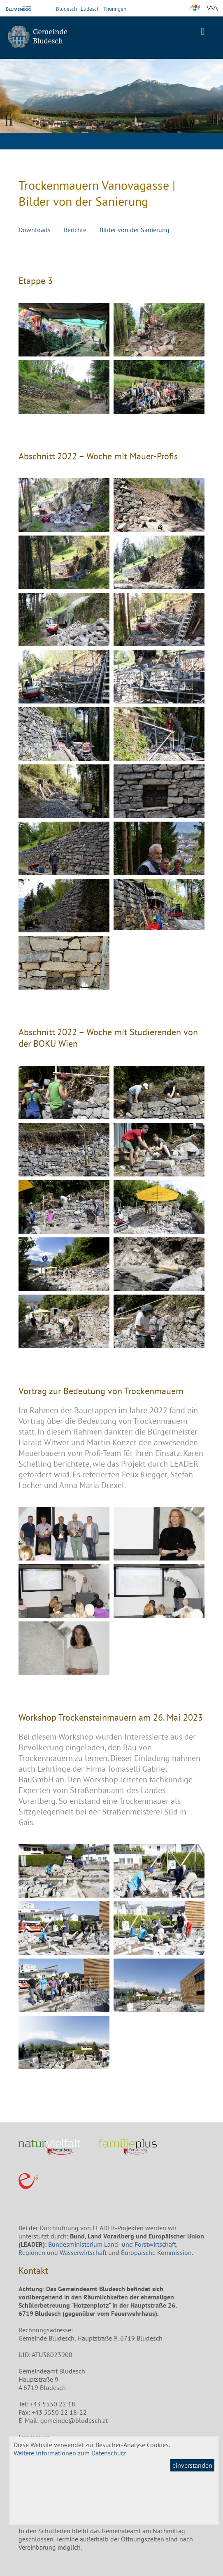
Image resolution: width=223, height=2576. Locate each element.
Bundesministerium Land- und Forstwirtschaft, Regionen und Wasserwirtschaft (98, 2248)
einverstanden (192, 2465)
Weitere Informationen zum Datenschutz (70, 2453)
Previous (12, 118)
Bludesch (66, 8)
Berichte (75, 230)
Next (210, 118)
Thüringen (114, 8)
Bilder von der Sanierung (135, 230)
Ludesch (90, 8)
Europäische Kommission (156, 2252)
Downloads (35, 230)
